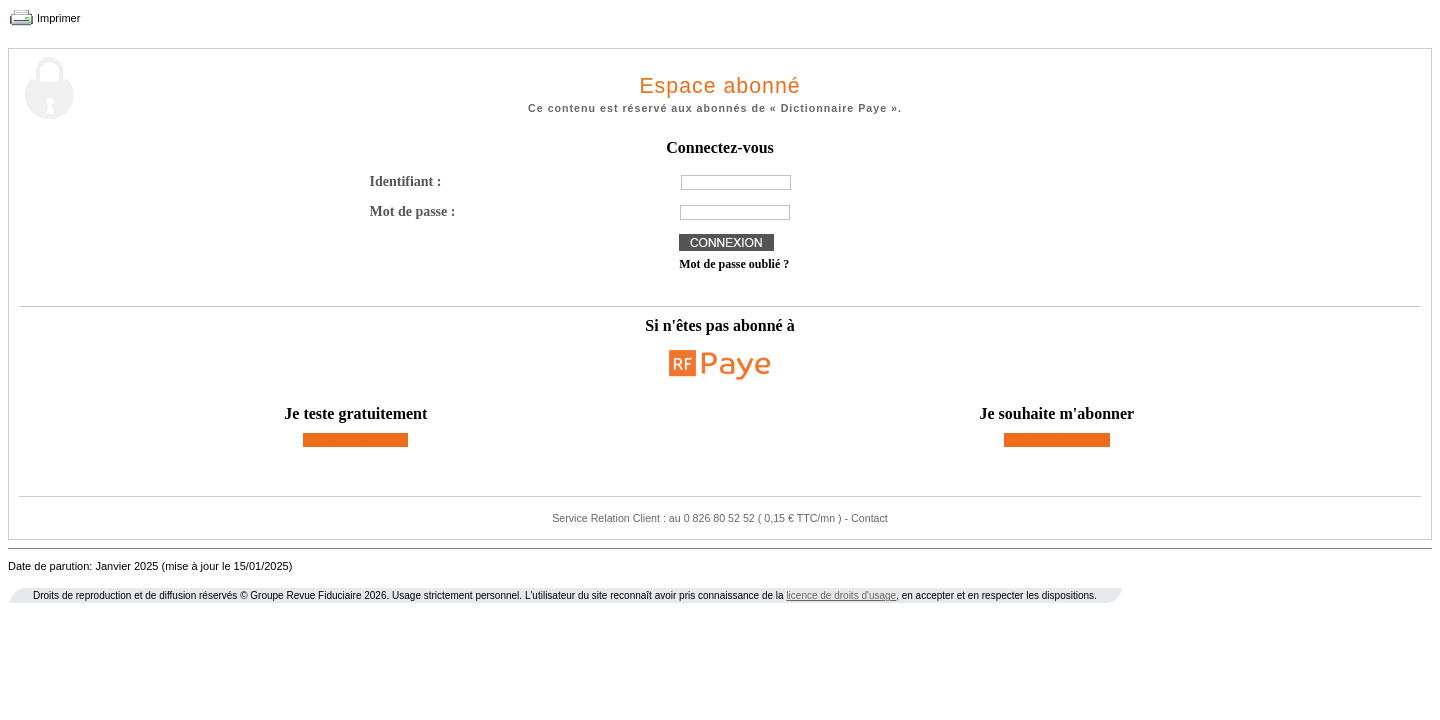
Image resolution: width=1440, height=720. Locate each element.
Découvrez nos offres (1057, 440)
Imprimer (58, 18)
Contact (869, 518)
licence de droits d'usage (841, 595)
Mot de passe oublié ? (734, 264)
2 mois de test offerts (355, 440)
